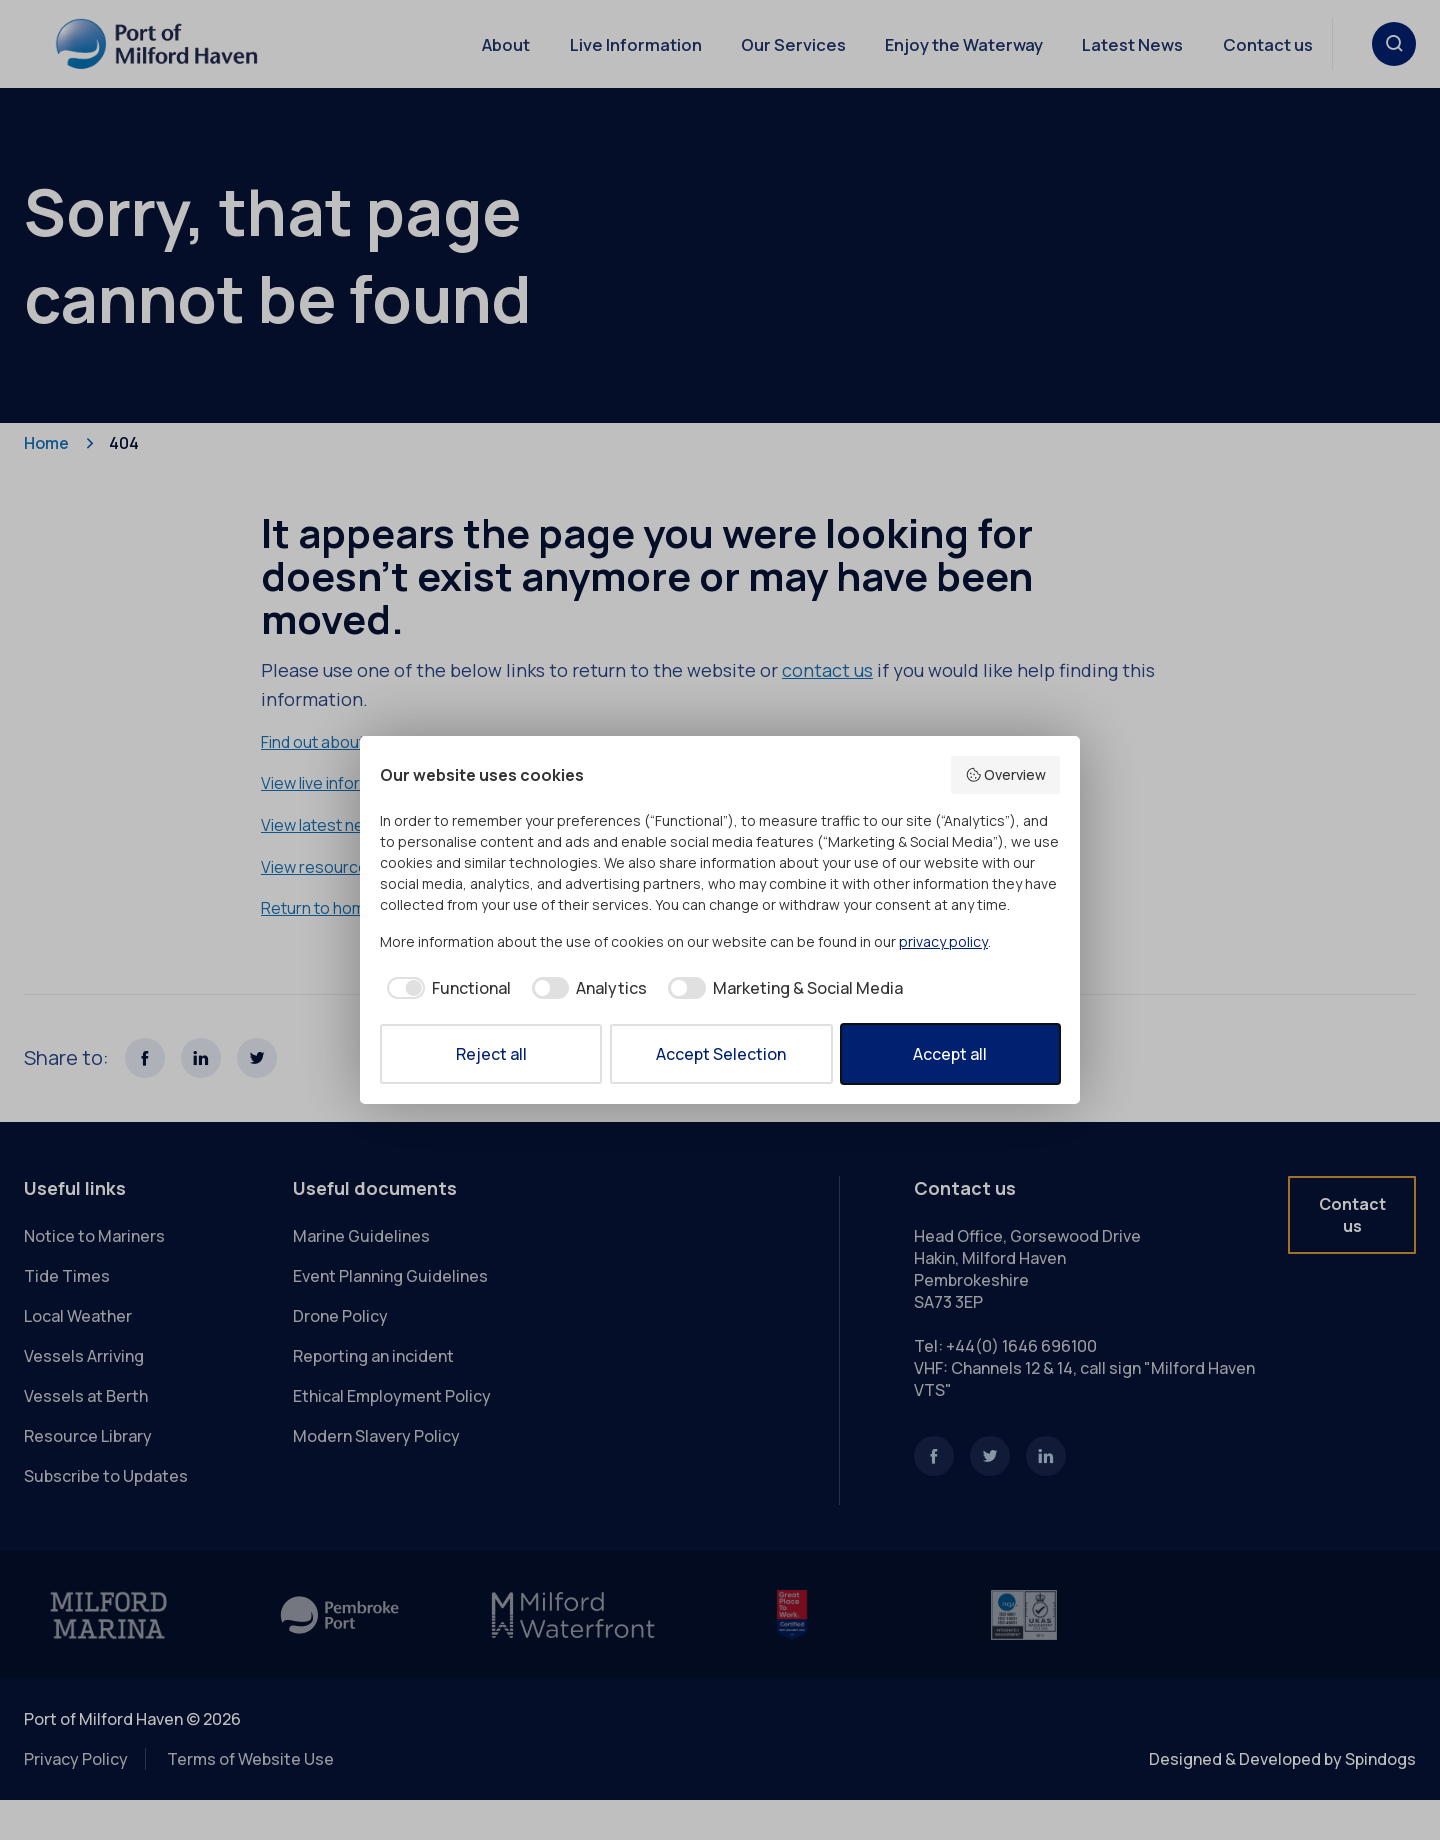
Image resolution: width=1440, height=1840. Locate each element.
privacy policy (943, 941)
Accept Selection (721, 1054)
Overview (1006, 774)
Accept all (950, 1054)
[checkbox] (445, 988)
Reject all (491, 1054)
